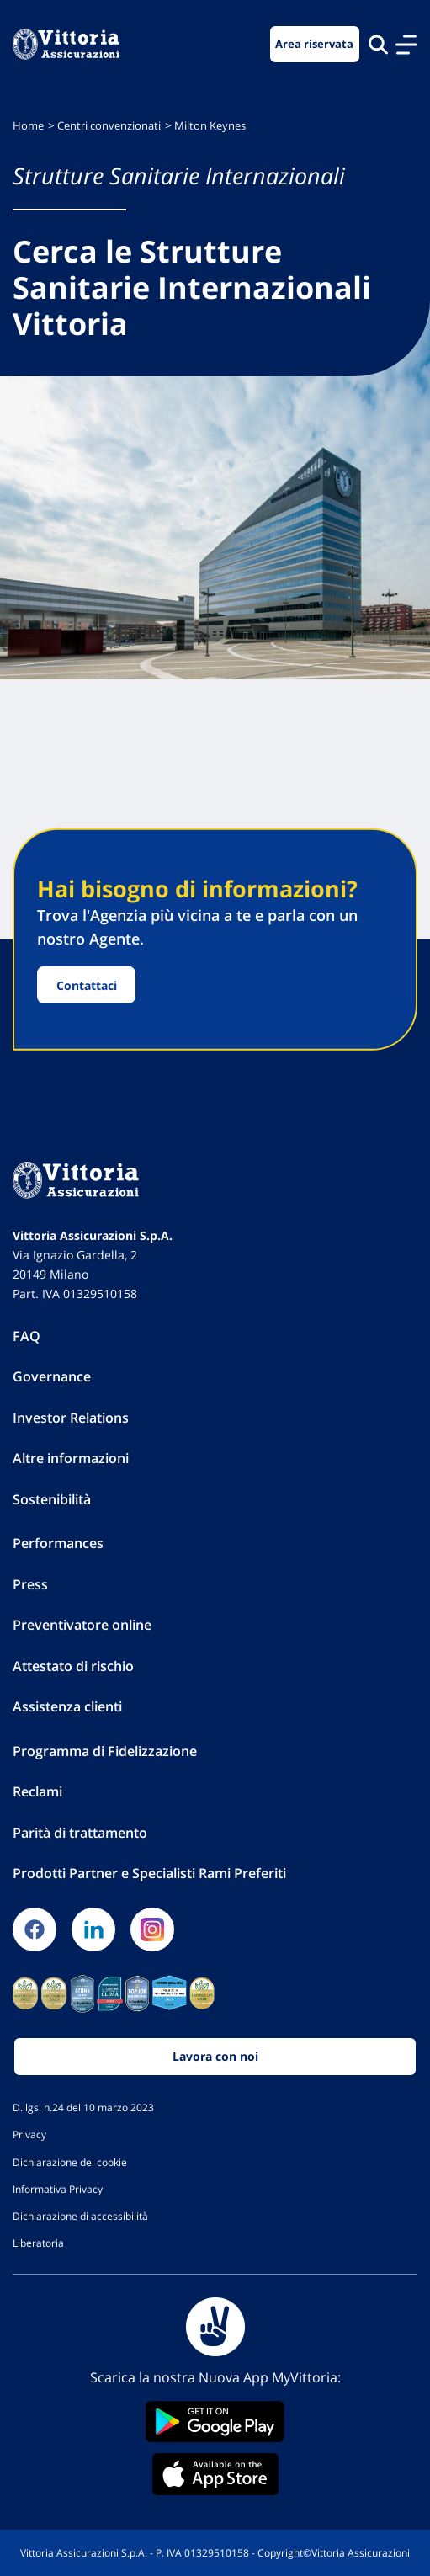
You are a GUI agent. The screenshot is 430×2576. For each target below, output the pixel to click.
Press (30, 1584)
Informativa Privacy (58, 2188)
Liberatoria (38, 2242)
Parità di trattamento (80, 1832)
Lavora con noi (215, 2056)
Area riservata (314, 44)
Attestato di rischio (73, 1666)
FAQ (26, 1336)
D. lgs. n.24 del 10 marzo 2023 (83, 2107)
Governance (52, 1376)
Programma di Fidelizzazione (105, 1751)
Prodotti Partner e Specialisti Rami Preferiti (149, 1873)
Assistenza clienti (67, 1706)
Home (28, 126)
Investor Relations (71, 1417)
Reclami (37, 1791)
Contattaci (86, 985)
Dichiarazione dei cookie (70, 2162)
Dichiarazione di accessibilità (80, 2215)
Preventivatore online (82, 1624)
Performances (58, 1543)
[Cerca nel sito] (378, 44)
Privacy (29, 2134)
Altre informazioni (71, 1458)
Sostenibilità (52, 1499)
